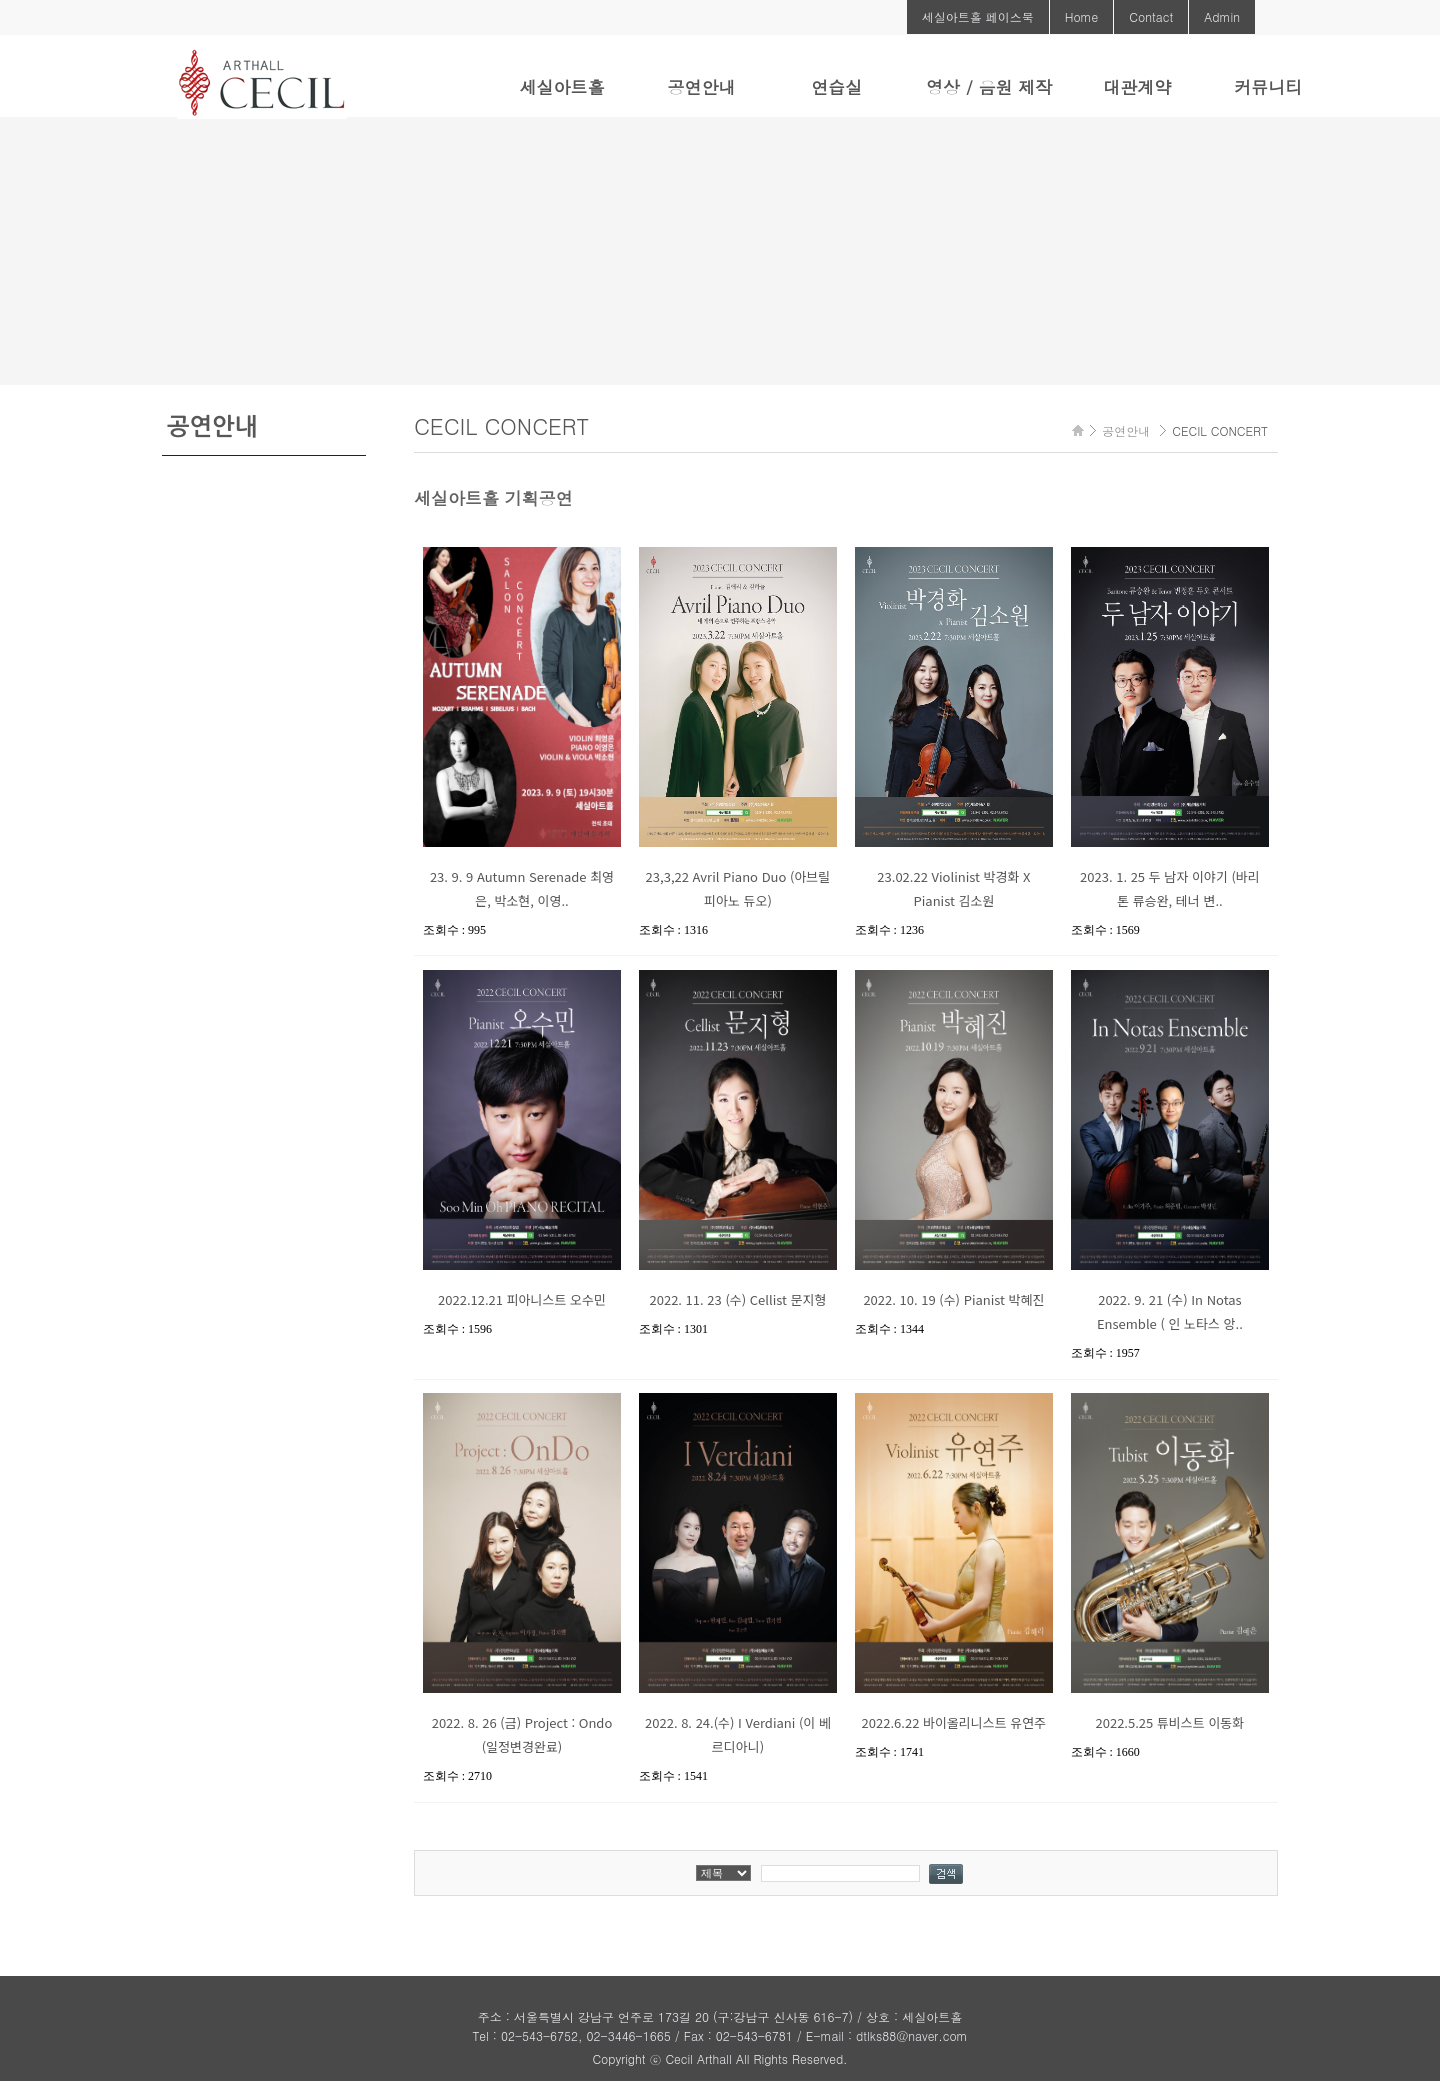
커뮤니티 (1268, 87)
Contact (1151, 16)
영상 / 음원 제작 (989, 87)
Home (1082, 16)
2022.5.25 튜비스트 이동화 (1170, 1722)
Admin (1222, 16)
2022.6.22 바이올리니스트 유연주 (954, 1722)
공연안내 (701, 87)
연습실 (836, 87)
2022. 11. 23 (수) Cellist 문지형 (737, 1299)
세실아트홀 (561, 87)
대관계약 (1137, 87)
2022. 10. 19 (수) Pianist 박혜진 (953, 1299)
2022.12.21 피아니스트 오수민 (522, 1299)
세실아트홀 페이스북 (978, 16)
